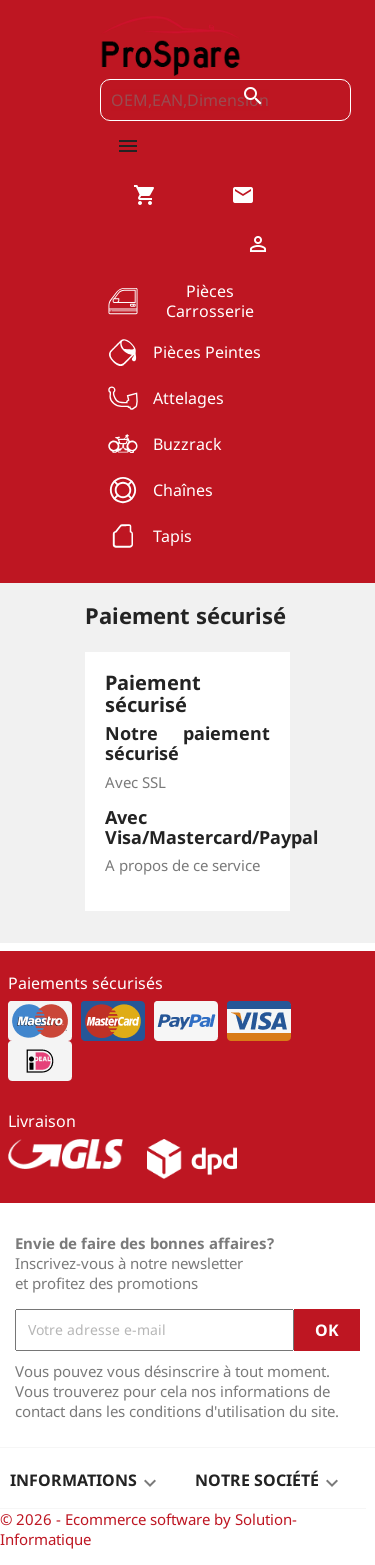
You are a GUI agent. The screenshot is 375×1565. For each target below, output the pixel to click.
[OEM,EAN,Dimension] (225, 100)
